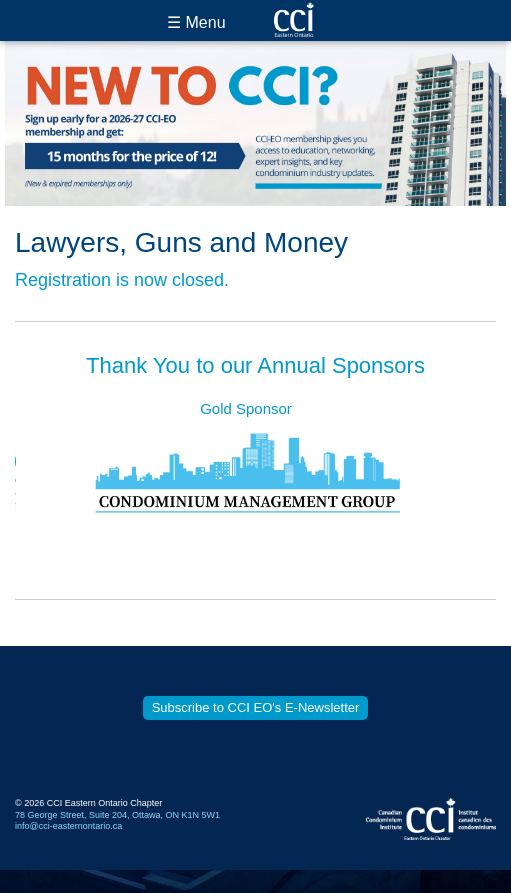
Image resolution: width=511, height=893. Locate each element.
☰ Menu (196, 22)
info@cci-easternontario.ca (68, 826)
